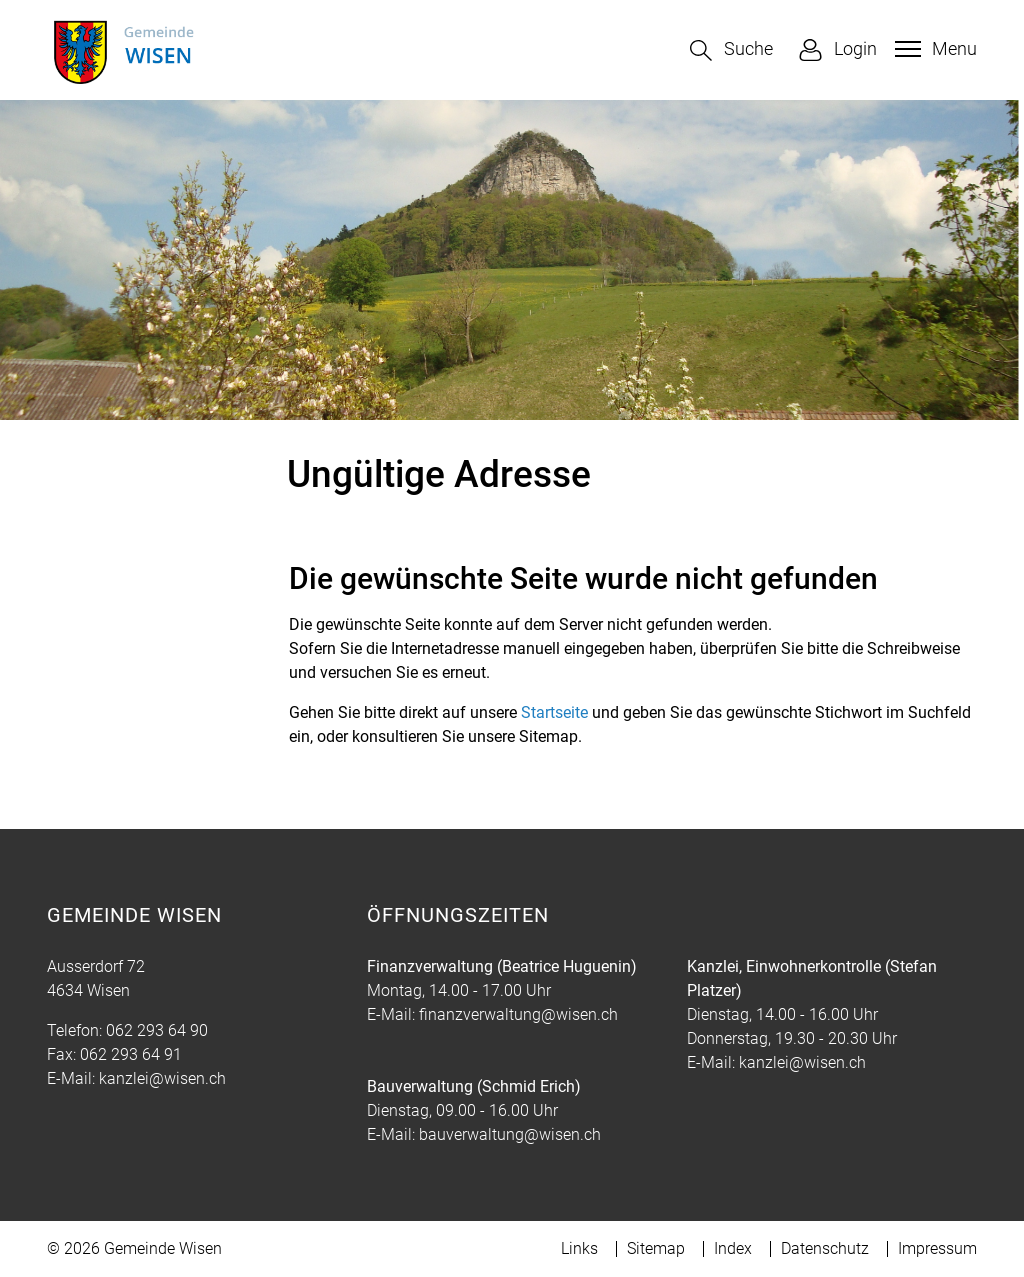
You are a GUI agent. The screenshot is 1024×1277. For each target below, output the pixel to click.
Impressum (937, 1248)
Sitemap (656, 1248)
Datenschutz (825, 1248)
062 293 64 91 (131, 1054)
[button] (731, 50)
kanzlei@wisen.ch (162, 1078)
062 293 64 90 (157, 1030)
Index (733, 1248)
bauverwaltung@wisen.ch (510, 1134)
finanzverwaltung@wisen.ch (518, 1014)
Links (579, 1248)
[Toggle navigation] (933, 49)
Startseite (554, 712)
